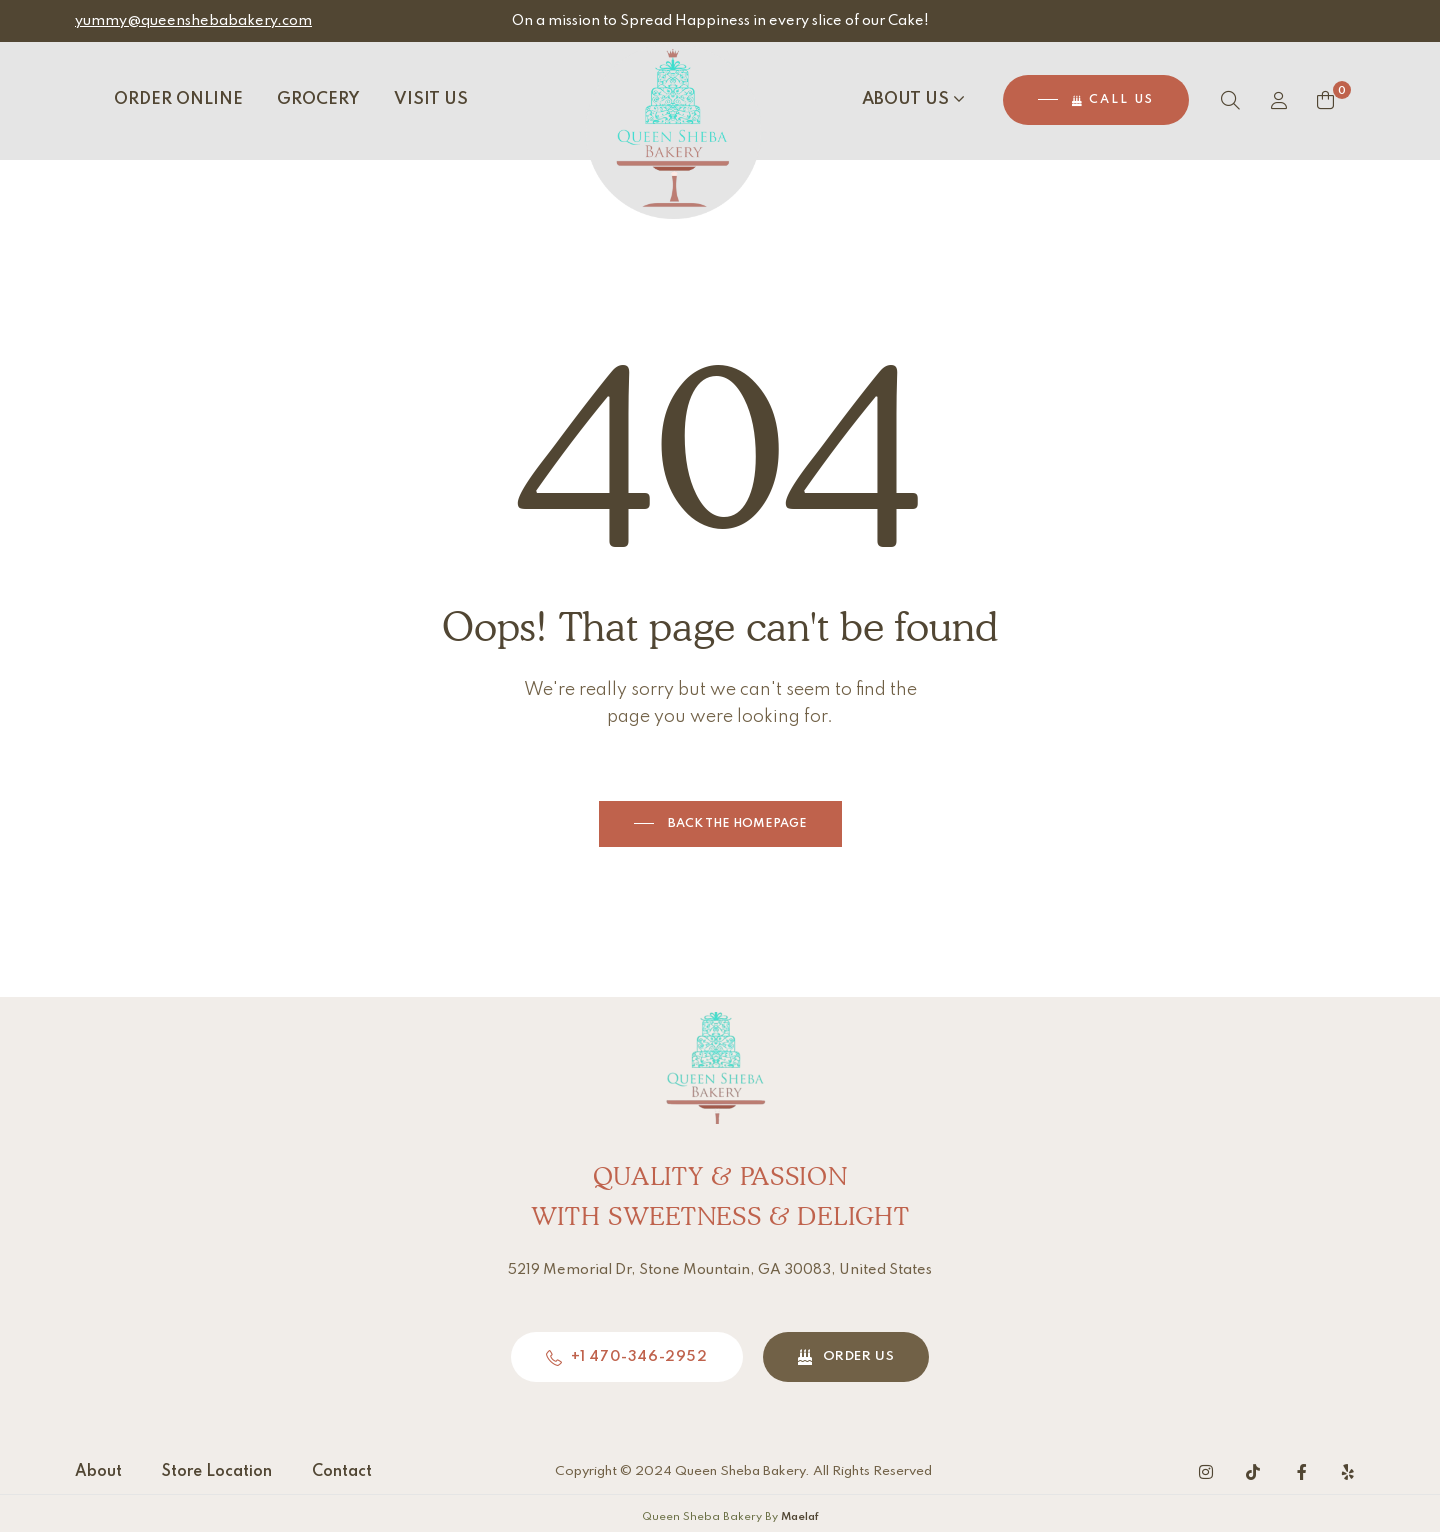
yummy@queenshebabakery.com (193, 21)
